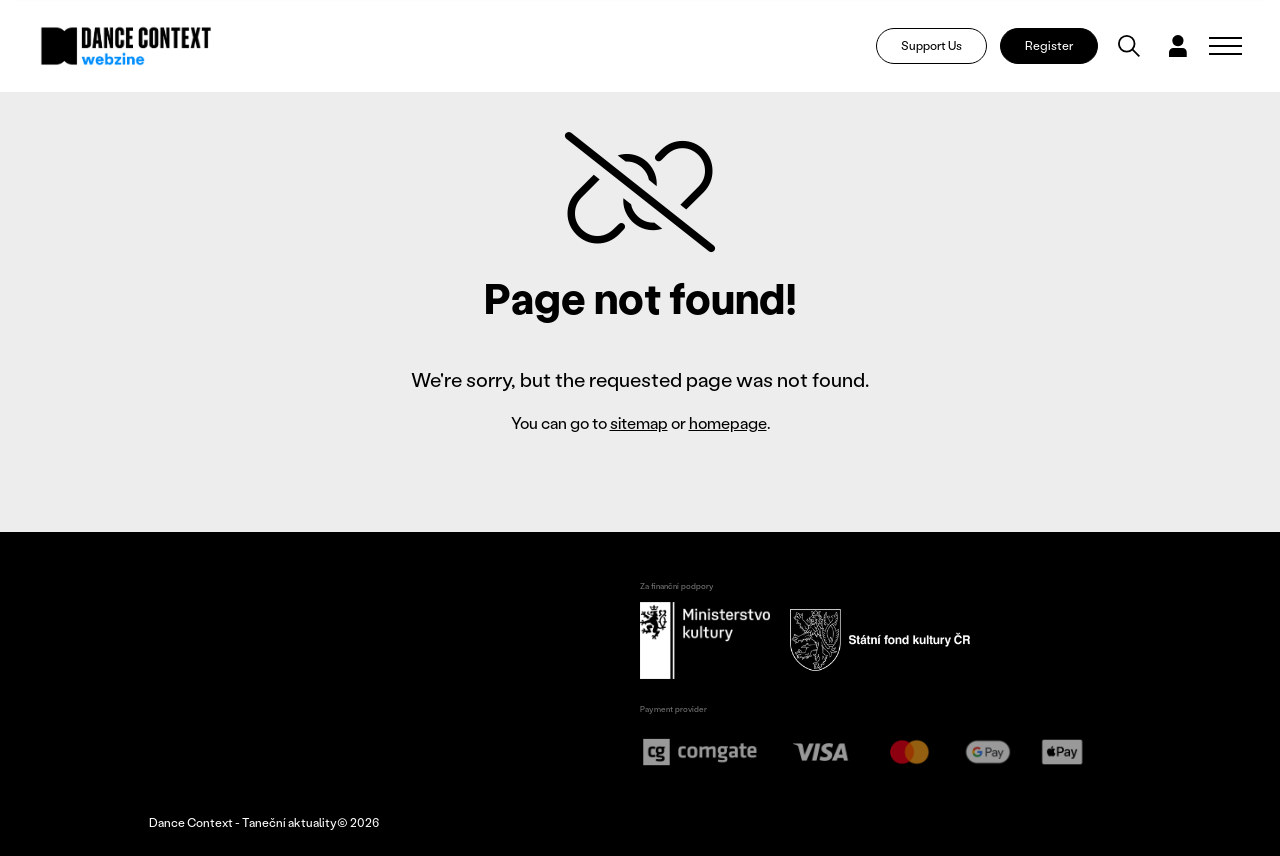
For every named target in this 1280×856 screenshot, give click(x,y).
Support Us (931, 45)
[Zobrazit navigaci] (1225, 46)
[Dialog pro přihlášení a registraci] (1178, 46)
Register (1049, 45)
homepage (728, 422)
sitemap (639, 422)
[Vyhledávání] (1129, 46)
